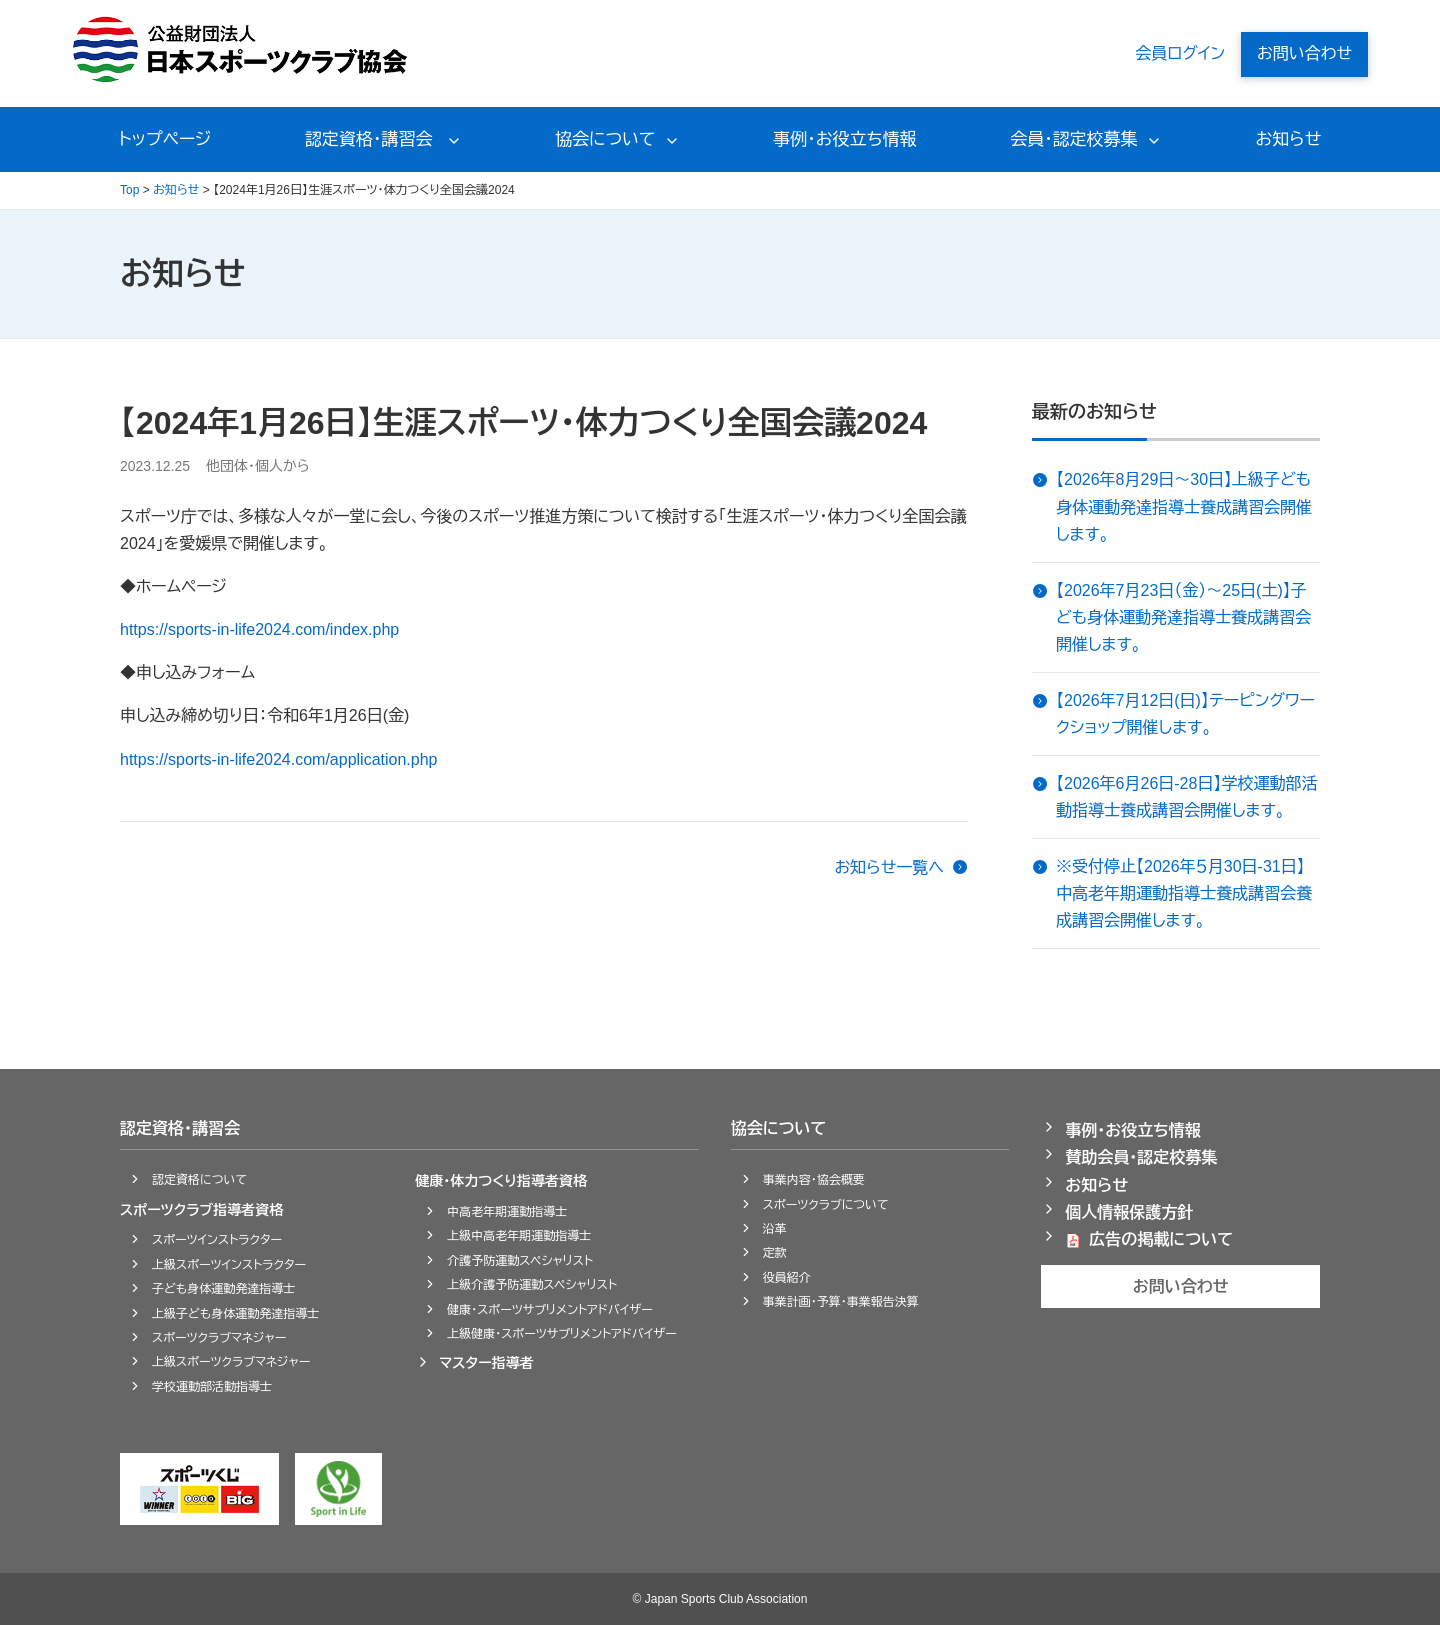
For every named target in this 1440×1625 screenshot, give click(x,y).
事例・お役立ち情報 (844, 139)
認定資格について (199, 1180)
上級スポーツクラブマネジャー (231, 1362)
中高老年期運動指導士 (507, 1212)
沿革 (775, 1229)
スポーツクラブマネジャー (219, 1338)
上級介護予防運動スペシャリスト (532, 1285)
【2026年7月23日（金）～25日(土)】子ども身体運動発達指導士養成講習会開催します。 (1183, 617)
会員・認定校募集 (1074, 139)
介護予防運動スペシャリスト (520, 1261)
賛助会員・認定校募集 (1141, 1157)
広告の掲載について (1161, 1239)
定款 (775, 1253)
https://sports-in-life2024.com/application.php (279, 759)
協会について (605, 139)
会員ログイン (1180, 53)
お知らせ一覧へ (889, 867)
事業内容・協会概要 (814, 1180)
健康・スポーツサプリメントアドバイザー (550, 1310)
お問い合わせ (1304, 53)
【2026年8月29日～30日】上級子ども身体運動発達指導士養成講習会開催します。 (1184, 506)
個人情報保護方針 (1129, 1212)
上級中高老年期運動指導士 (519, 1236)
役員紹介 (787, 1278)
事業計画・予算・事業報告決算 (841, 1302)
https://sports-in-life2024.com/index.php (259, 629)
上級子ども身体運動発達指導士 (235, 1314)
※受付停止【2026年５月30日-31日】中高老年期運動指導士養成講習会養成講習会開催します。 (1184, 893)
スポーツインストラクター (217, 1240)
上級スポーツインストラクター (229, 1265)
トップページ (165, 139)
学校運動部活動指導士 (212, 1387)
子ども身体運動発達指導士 (223, 1289)
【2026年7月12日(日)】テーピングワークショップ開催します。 (1185, 714)
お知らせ (1288, 139)
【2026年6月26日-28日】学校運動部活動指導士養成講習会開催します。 (1186, 797)
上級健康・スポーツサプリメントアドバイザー (562, 1334)
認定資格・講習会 (371, 139)
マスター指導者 (486, 1363)
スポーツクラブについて (826, 1205)
